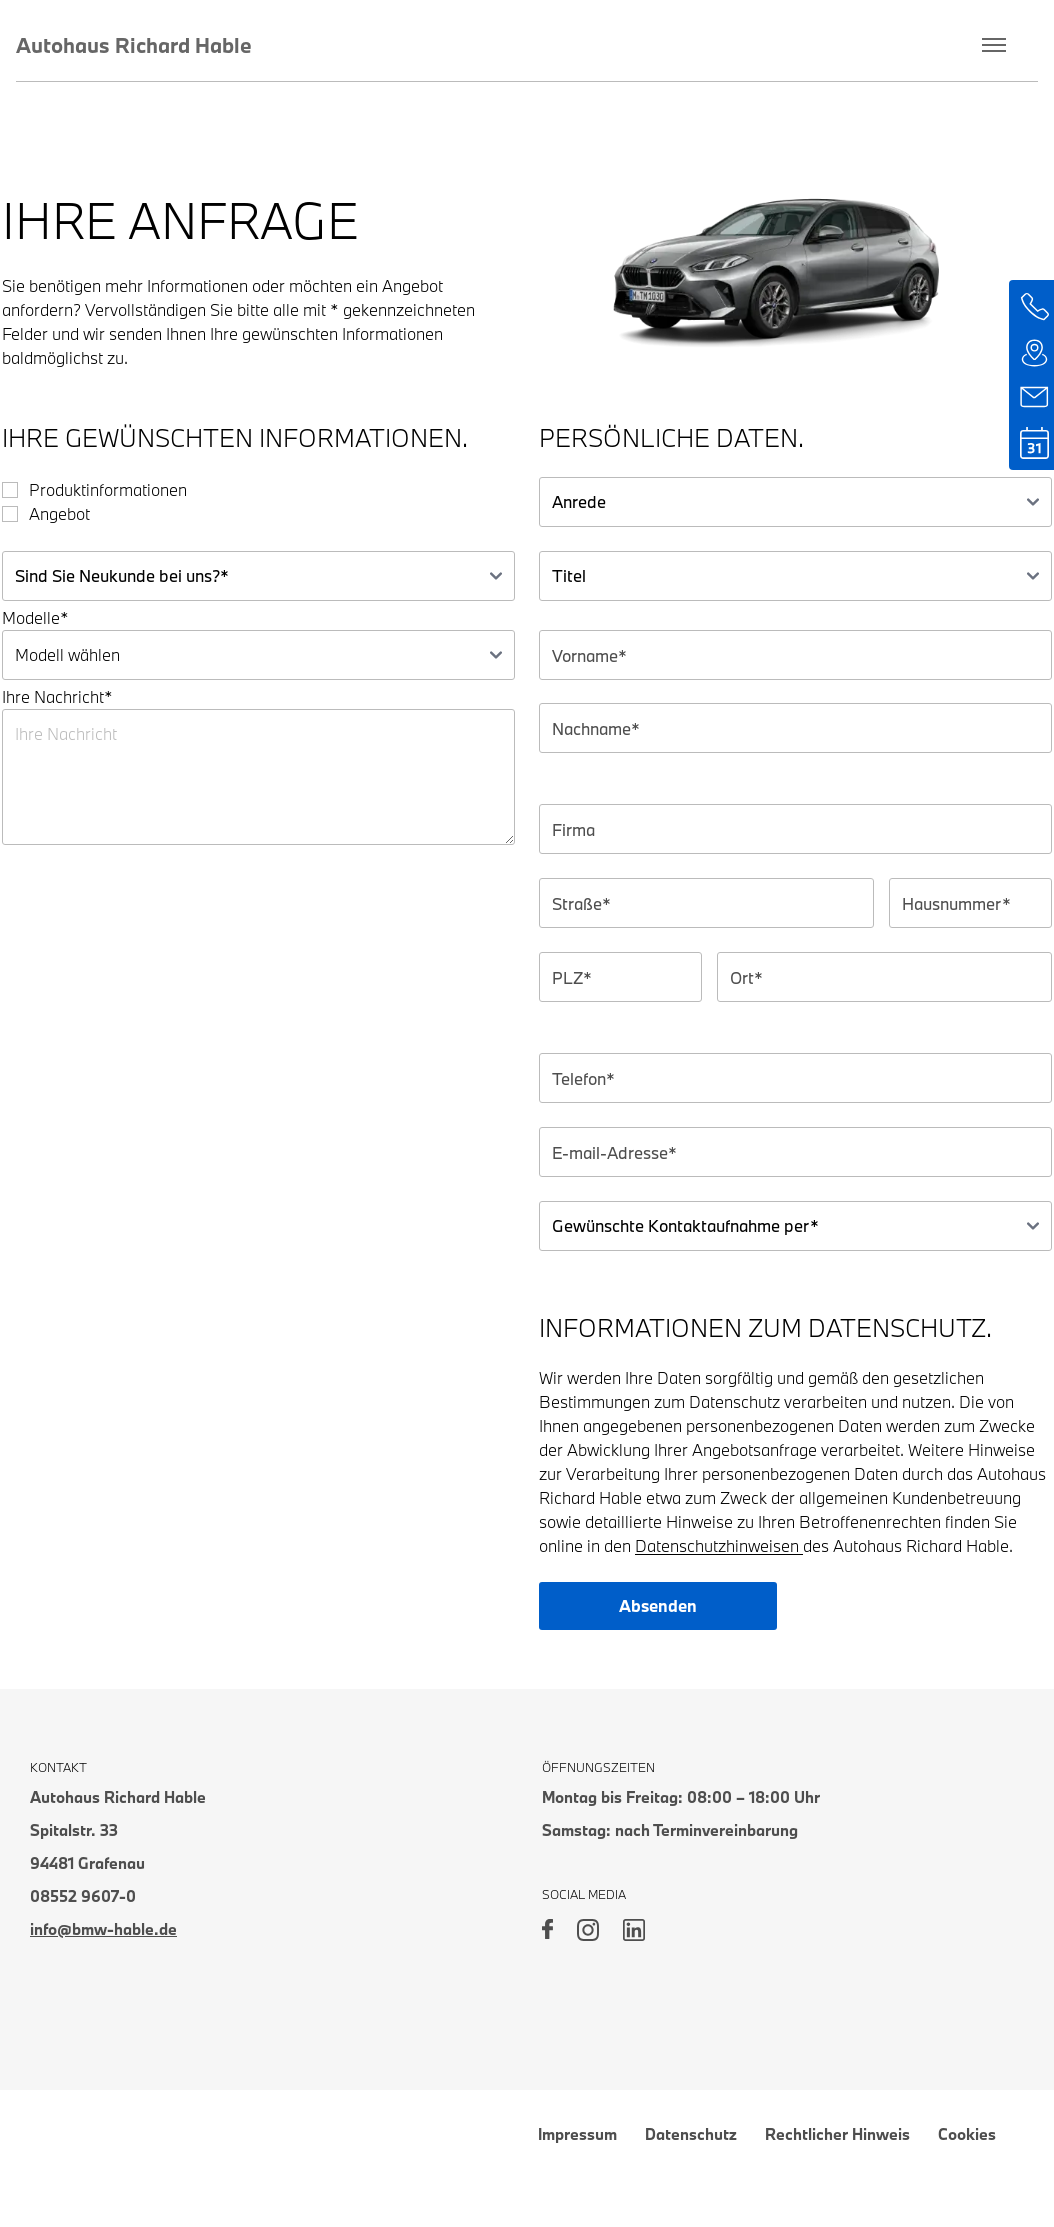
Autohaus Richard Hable (134, 45)
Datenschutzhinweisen (719, 1545)
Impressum (577, 2134)
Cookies (967, 2134)
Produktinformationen (108, 489)
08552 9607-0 (83, 1896)
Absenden (658, 1605)
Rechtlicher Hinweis (837, 2134)
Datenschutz (691, 2134)
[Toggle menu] (994, 45)
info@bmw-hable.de (103, 1929)
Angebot (59, 513)
